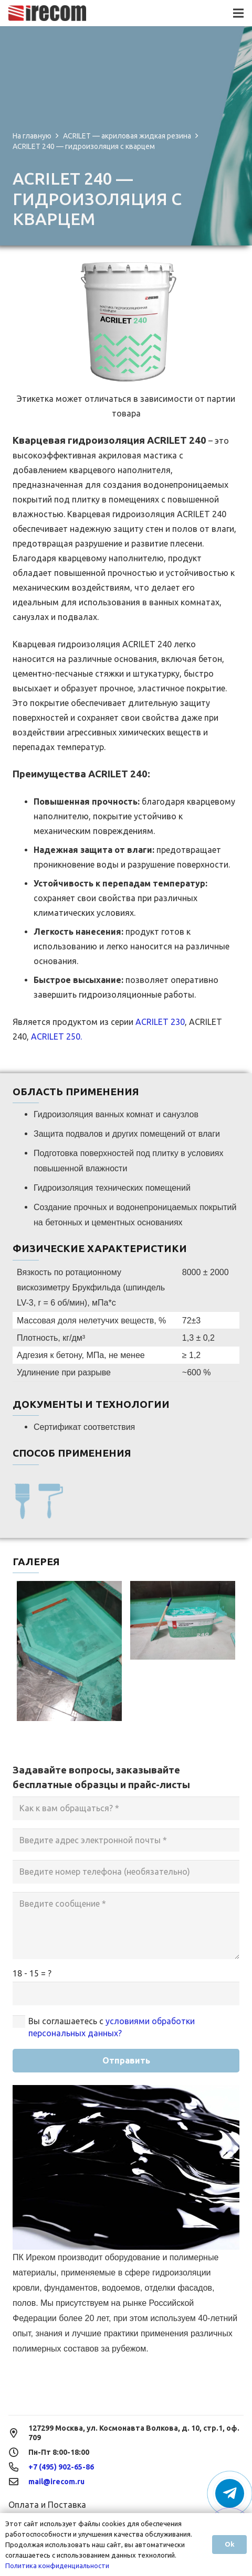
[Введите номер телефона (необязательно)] (126, 1872)
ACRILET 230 (160, 1022)
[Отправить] (126, 2060)
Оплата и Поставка (47, 2504)
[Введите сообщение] (126, 1925)
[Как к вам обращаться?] (126, 1808)
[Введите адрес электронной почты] (126, 1840)
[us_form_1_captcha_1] (126, 1993)
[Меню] (238, 13)
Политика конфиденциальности (57, 2565)
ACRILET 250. (56, 1036)
